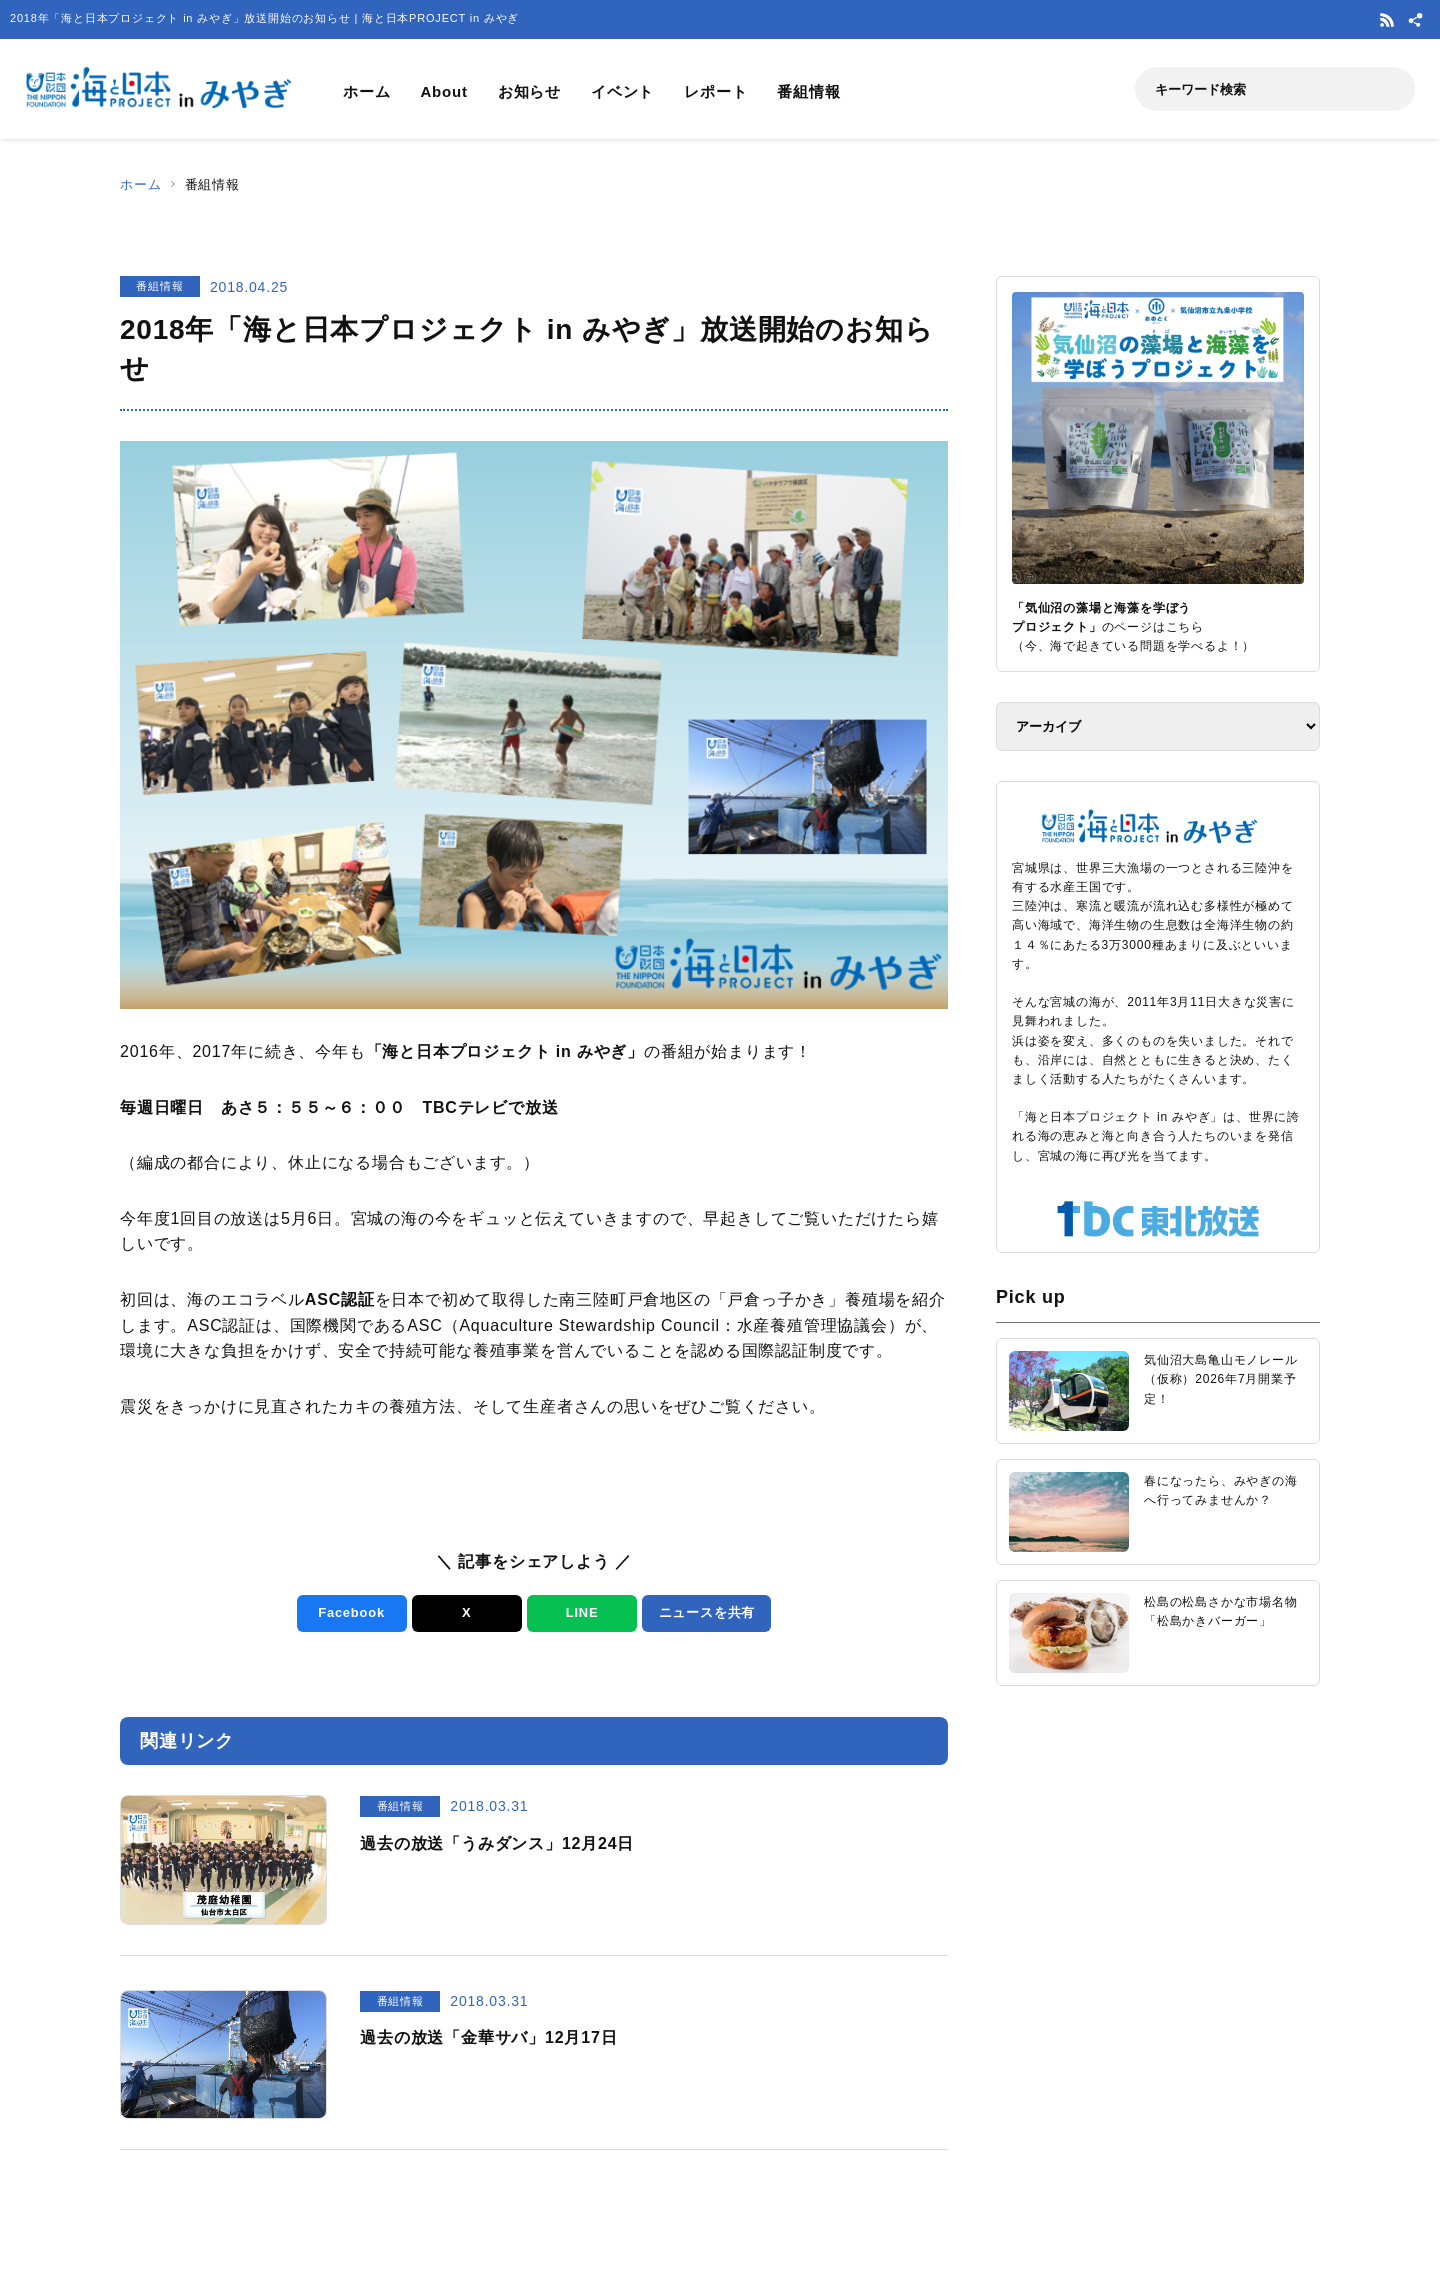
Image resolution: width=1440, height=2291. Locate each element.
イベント (622, 91)
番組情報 (808, 91)
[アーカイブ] (1158, 726)
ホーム (366, 91)
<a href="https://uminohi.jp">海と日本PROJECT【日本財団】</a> (1158, 1954)
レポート (715, 91)
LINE (581, 1612)
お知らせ (529, 91)
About (443, 91)
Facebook (351, 1612)
